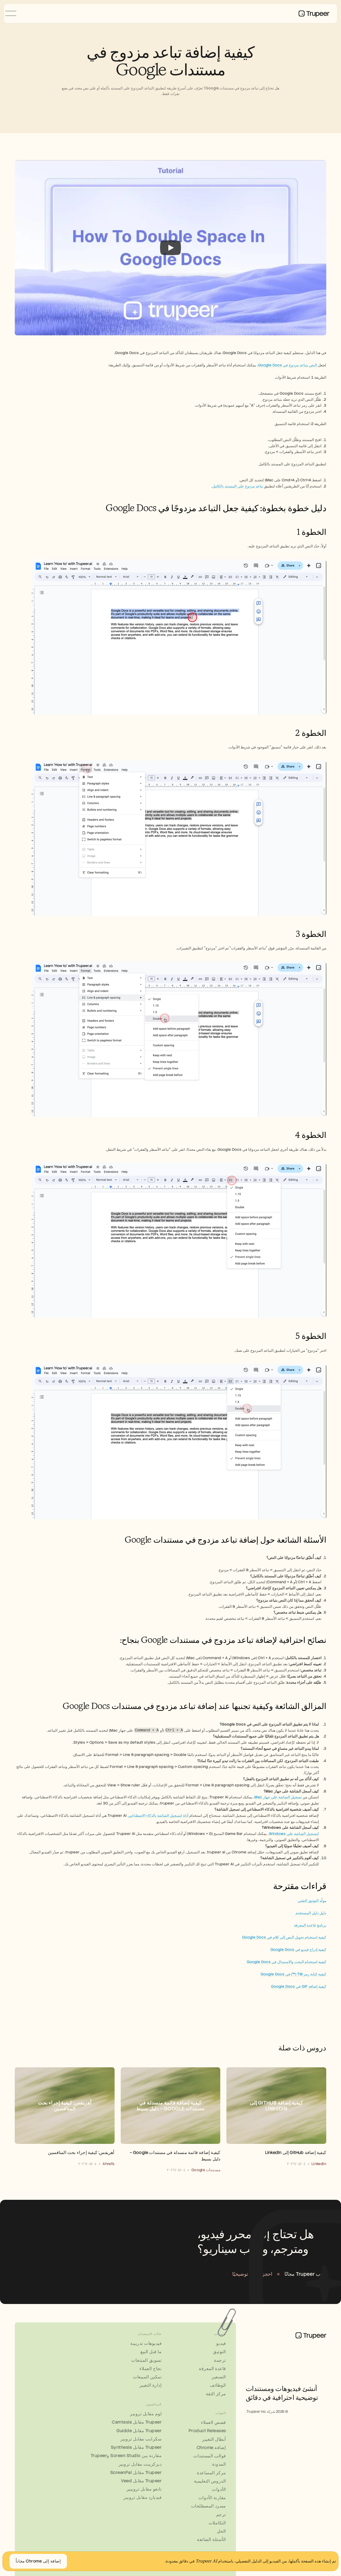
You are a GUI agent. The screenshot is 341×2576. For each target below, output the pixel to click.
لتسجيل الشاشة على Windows (294, 1833)
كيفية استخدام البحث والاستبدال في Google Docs (286, 1961)
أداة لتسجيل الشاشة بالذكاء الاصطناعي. (157, 1815)
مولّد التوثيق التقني (312, 1900)
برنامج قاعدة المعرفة (310, 1925)
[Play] (170, 247)
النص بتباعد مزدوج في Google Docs (287, 365)
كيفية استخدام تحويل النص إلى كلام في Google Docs (284, 1937)
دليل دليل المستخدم (311, 1913)
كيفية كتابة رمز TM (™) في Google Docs (293, 1974)
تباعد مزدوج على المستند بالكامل (237, 486)
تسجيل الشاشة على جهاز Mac (278, 1797)
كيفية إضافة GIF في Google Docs (298, 1986)
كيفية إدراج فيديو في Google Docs (298, 1949)
